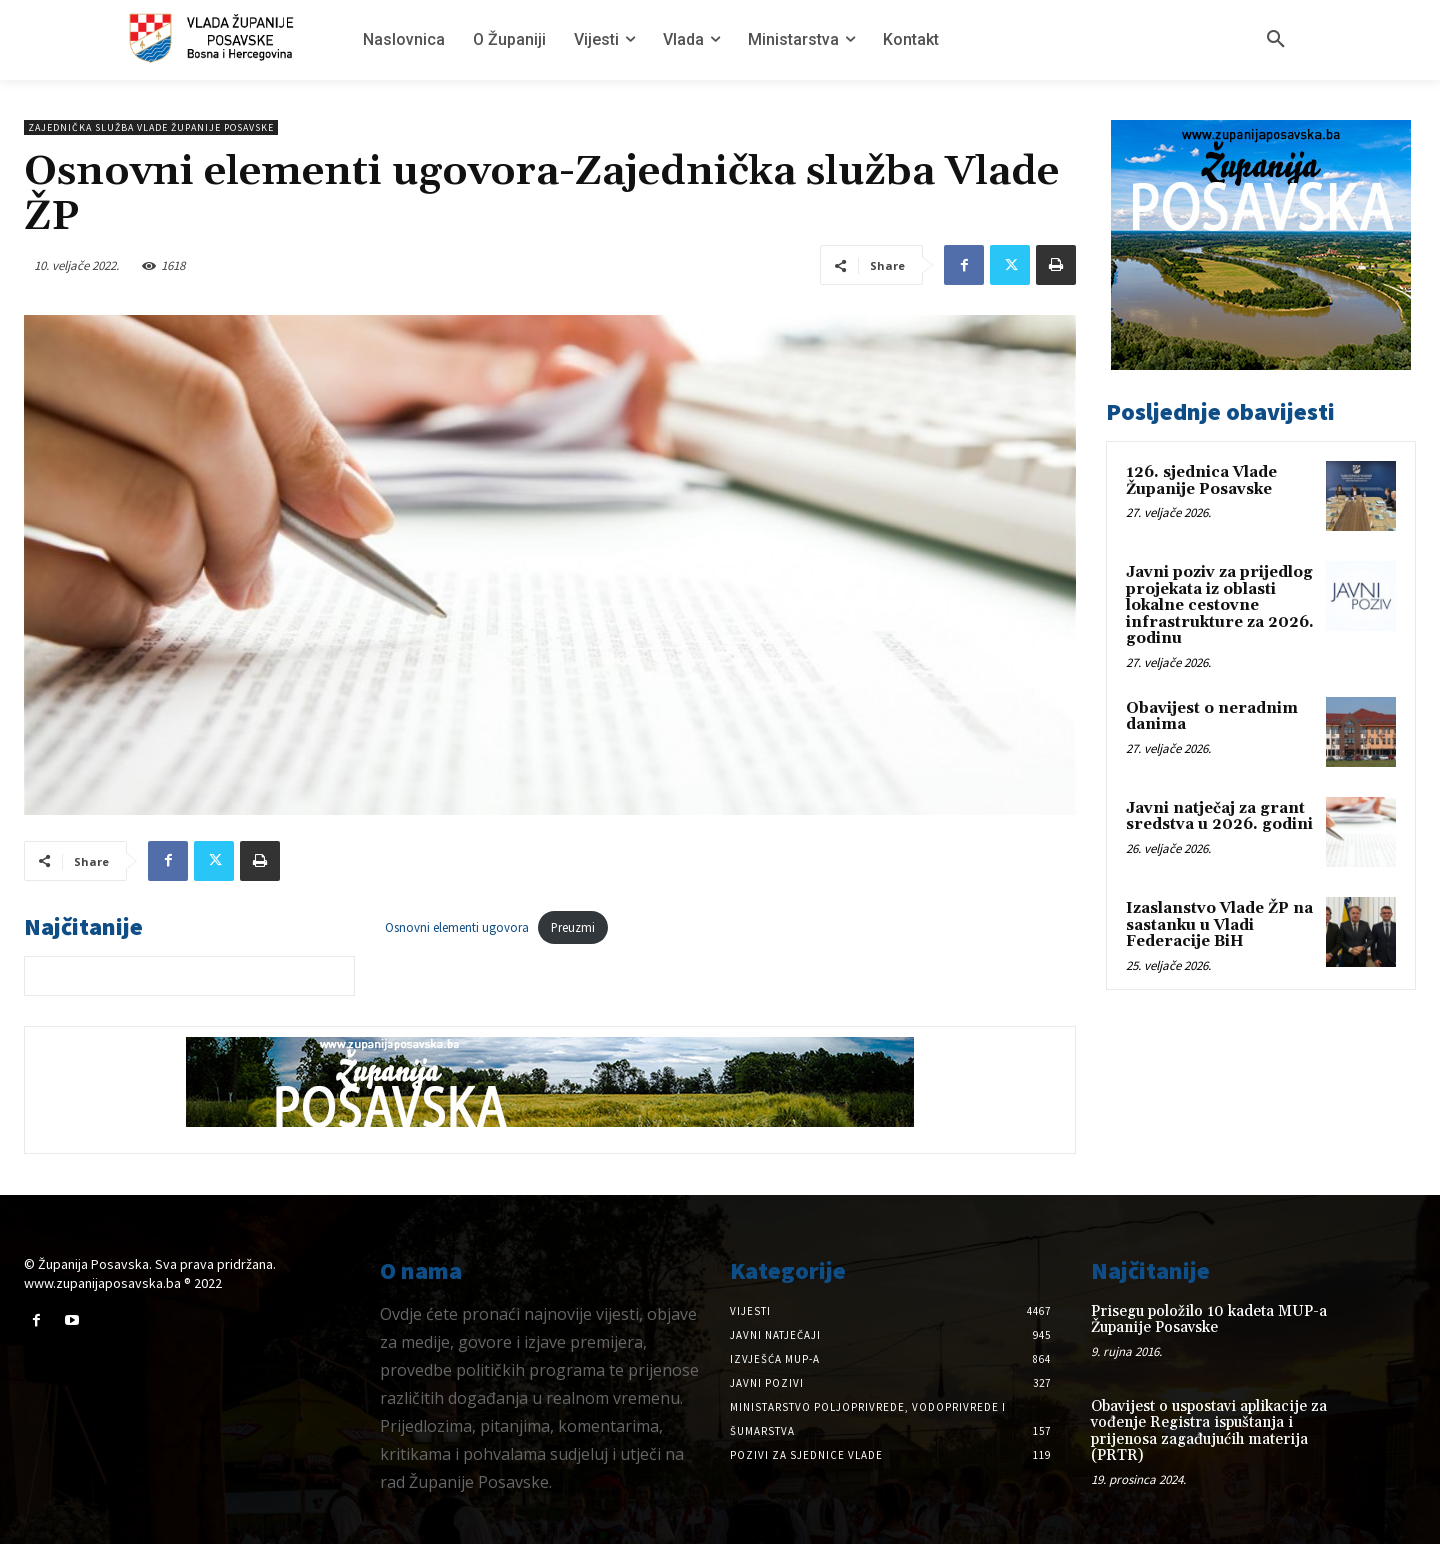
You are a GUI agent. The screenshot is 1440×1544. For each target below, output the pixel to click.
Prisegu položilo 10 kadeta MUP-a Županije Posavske (1209, 1320)
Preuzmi (573, 927)
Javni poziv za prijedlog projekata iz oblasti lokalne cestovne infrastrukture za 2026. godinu (1220, 605)
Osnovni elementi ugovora (457, 927)
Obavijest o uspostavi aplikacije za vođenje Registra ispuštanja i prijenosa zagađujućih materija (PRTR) (1209, 1431)
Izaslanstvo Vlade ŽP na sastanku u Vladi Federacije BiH (1219, 925)
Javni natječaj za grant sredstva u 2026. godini (1219, 817)
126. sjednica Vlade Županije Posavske (1201, 481)
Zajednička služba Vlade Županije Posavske (151, 127)
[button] (1276, 40)
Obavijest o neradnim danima (1212, 717)
